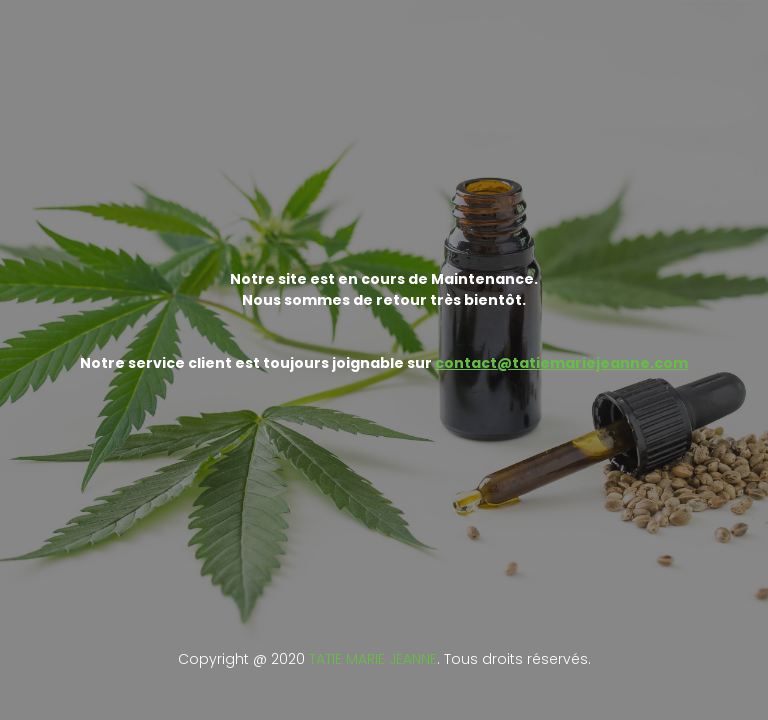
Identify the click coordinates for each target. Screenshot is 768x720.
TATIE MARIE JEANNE (373, 659)
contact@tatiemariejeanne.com (561, 363)
